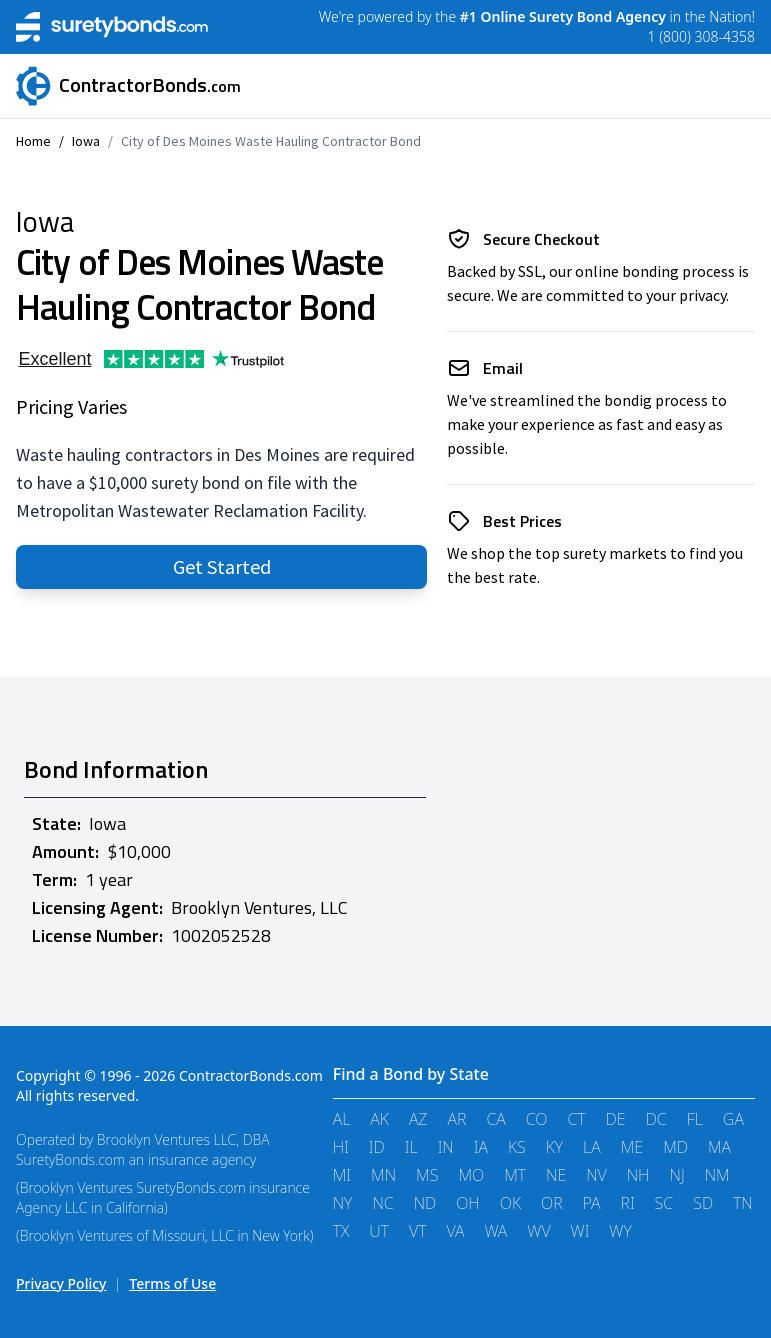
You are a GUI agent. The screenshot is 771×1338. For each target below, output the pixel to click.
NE (556, 1175)
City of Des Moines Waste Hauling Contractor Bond (271, 141)
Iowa (86, 141)
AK (379, 1119)
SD (703, 1203)
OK (510, 1203)
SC (664, 1203)
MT (515, 1175)
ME (632, 1147)
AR (457, 1119)
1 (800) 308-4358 (701, 36)
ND (425, 1203)
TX (341, 1231)
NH (638, 1175)
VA (455, 1231)
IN (446, 1147)
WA (495, 1231)
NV (596, 1175)
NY (343, 1203)
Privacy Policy (61, 1283)
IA (481, 1147)
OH (468, 1203)
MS (427, 1175)
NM (717, 1175)
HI (341, 1147)
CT (576, 1119)
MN (383, 1175)
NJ (677, 1175)
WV (538, 1231)
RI (628, 1203)
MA (719, 1147)
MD (675, 1147)
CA (495, 1119)
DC (656, 1119)
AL (342, 1119)
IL (411, 1147)
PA (592, 1203)
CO (537, 1119)
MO (471, 1175)
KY (554, 1147)
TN (743, 1203)
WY (620, 1231)
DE (616, 1119)
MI (342, 1175)
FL (695, 1119)
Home (33, 141)
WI (580, 1231)
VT (417, 1231)
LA (592, 1147)
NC (382, 1203)
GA (733, 1119)
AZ (418, 1119)
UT (379, 1231)
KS (517, 1147)
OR (552, 1203)
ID (377, 1147)
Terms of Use (172, 1283)
